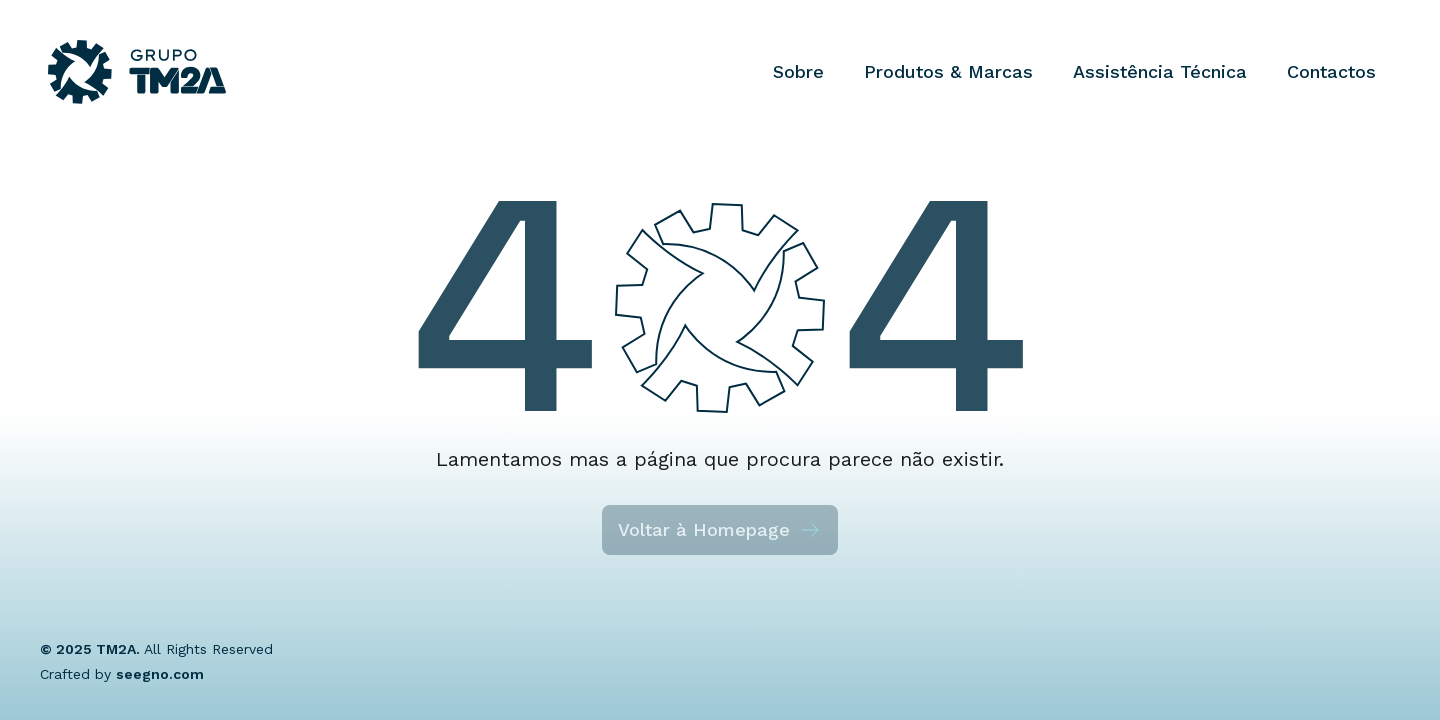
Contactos (1331, 71)
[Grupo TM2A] (137, 72)
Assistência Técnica (1160, 71)
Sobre (798, 71)
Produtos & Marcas (948, 71)
